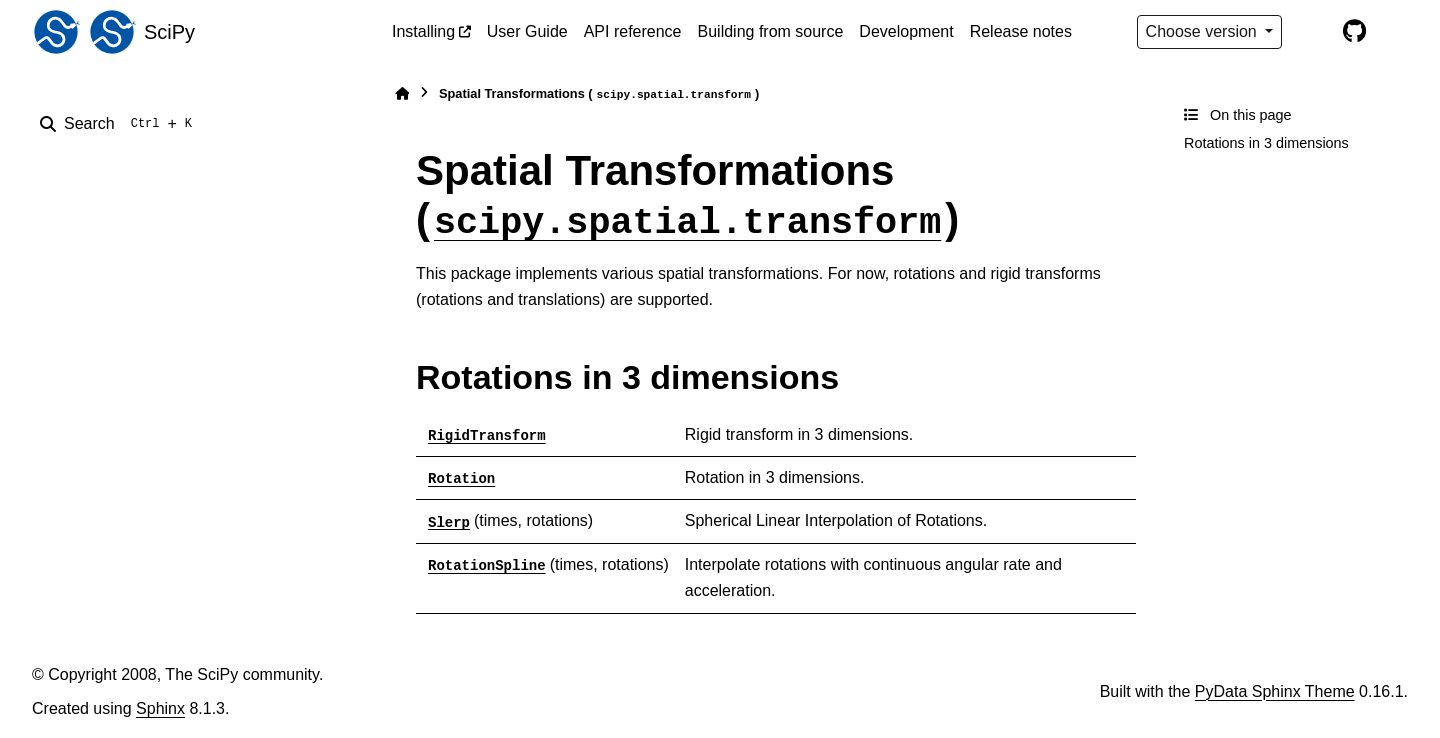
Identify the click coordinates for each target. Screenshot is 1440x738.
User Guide (527, 31)
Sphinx (160, 708)
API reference (633, 31)
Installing (423, 31)
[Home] (402, 93)
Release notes (1021, 31)
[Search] (120, 124)
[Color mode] (1312, 32)
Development (906, 31)
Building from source (771, 31)
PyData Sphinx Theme (1275, 691)
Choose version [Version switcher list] (1204, 31)
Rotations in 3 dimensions (1266, 143)
